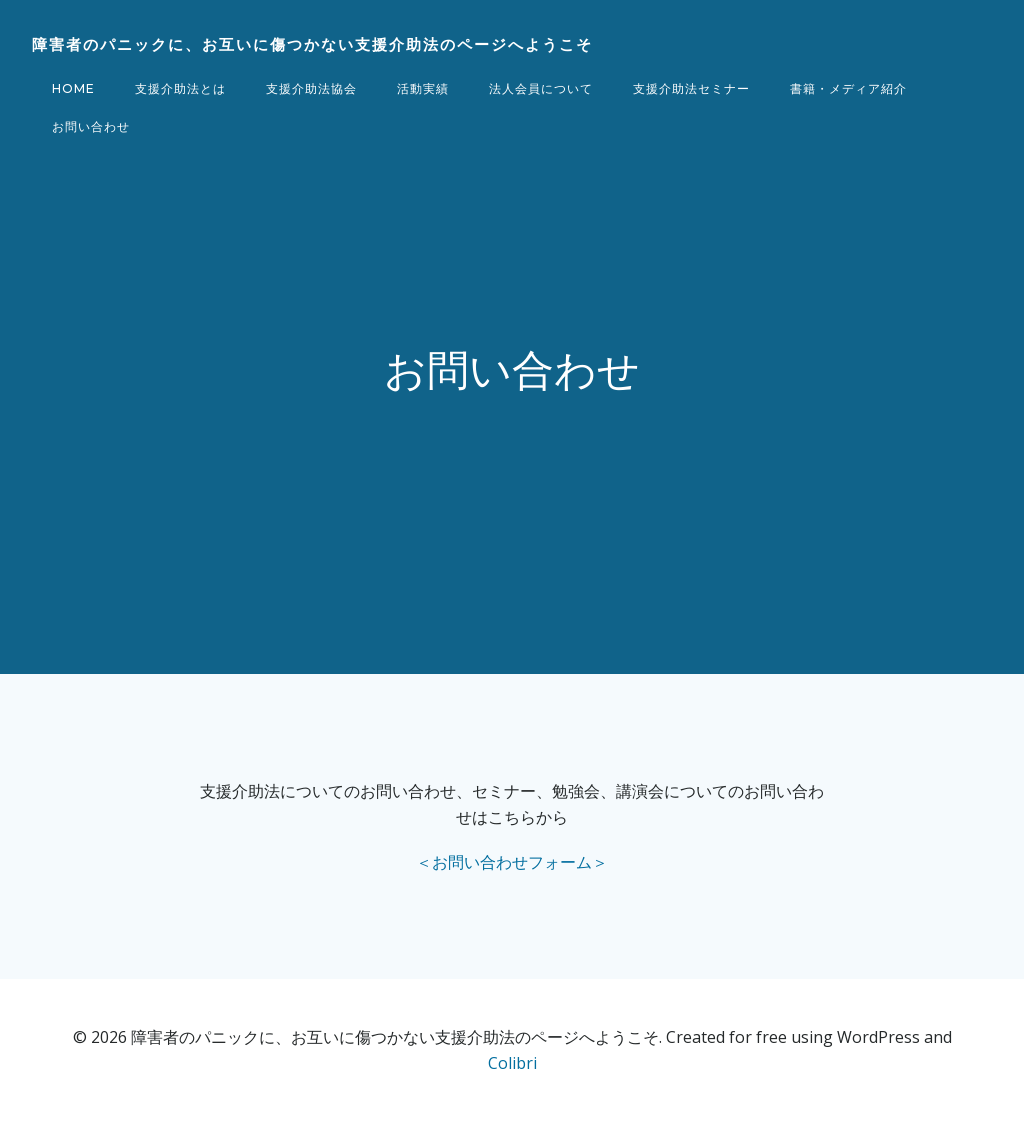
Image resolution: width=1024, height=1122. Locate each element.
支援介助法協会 (311, 88)
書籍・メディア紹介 (848, 88)
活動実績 (423, 88)
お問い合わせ (91, 126)
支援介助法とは (180, 88)
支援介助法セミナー (691, 88)
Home (73, 88)
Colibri (512, 1063)
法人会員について (541, 88)
